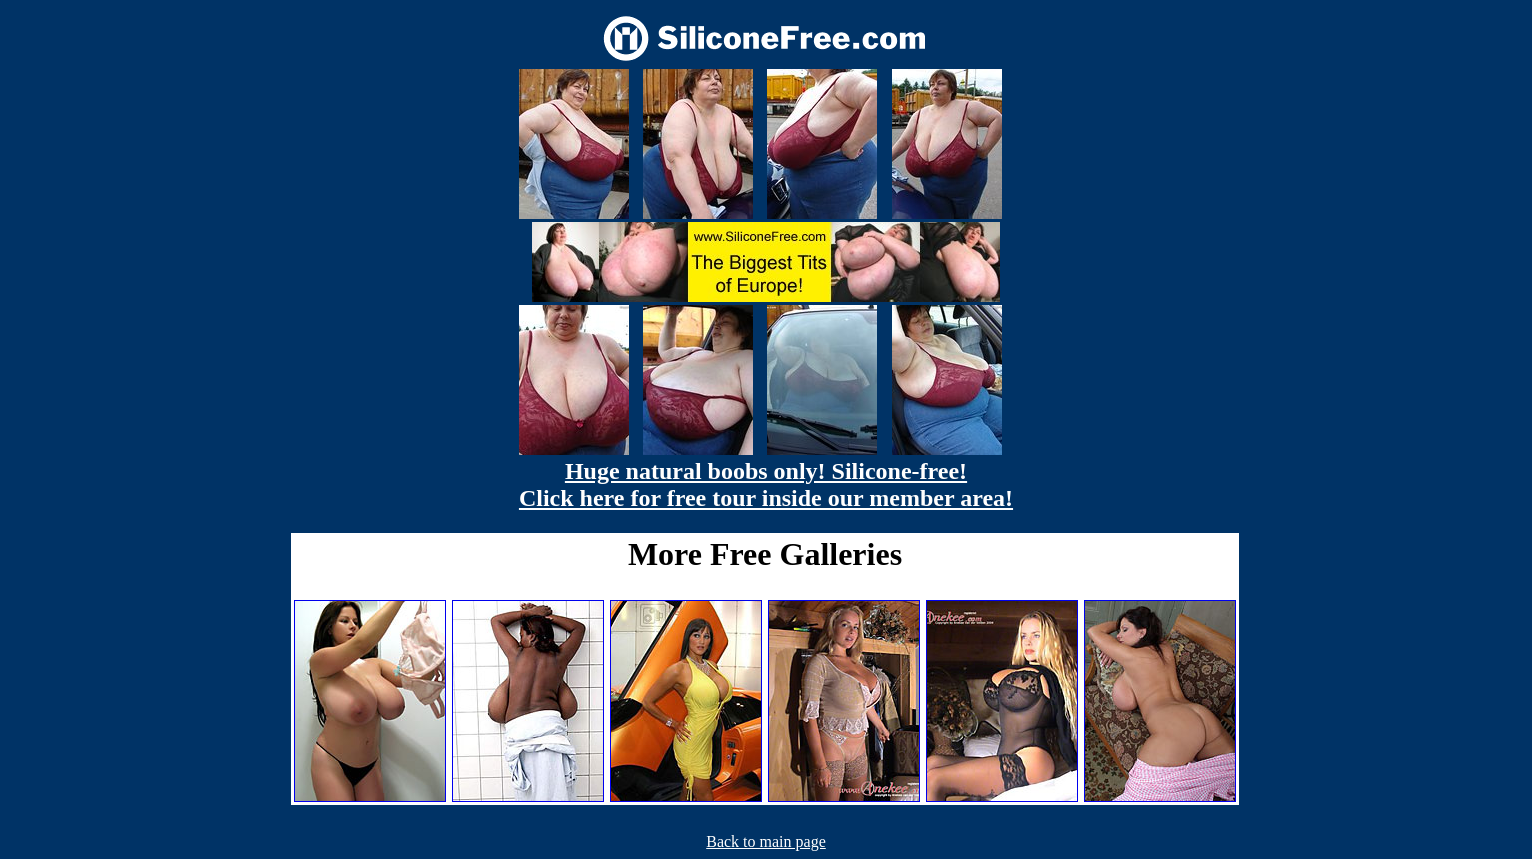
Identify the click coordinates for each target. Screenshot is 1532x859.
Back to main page (766, 841)
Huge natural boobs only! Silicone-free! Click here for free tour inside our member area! (766, 484)
